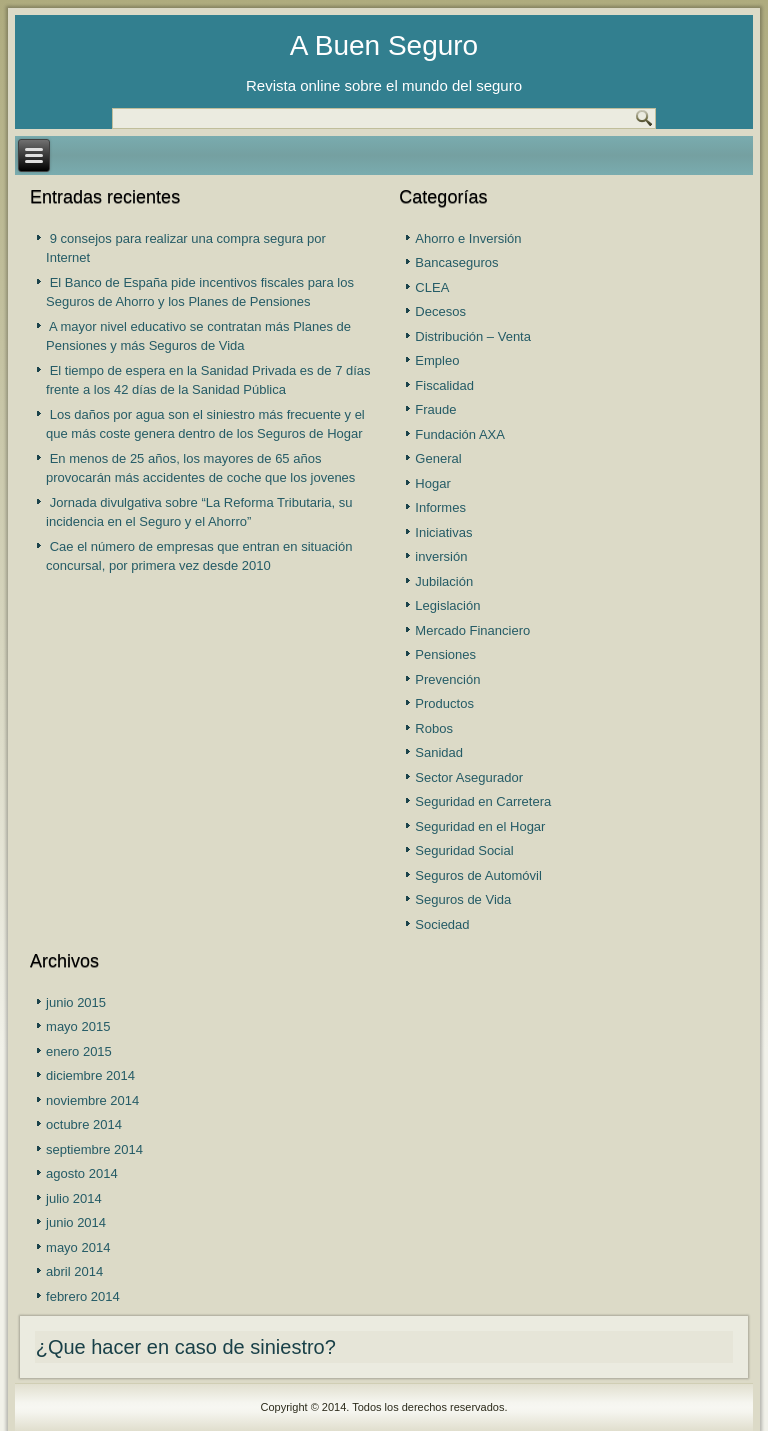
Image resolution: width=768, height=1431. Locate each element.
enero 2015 (79, 1051)
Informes (440, 507)
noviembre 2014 (92, 1100)
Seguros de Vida (463, 899)
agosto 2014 (82, 1173)
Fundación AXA (460, 434)
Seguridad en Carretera (483, 801)
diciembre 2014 (90, 1075)
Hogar (432, 483)
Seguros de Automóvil (478, 875)
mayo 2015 (78, 1026)
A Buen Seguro (384, 45)
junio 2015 (76, 1002)
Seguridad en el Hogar (480, 826)
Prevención (447, 679)
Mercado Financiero (472, 630)
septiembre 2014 (94, 1149)
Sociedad (442, 924)
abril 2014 (74, 1271)
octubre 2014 (84, 1124)
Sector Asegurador (469, 777)
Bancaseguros (456, 262)
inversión (441, 556)
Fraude (435, 409)
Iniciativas (443, 532)
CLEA (432, 287)
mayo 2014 (78, 1247)
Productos (444, 703)
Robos (434, 728)
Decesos (440, 311)
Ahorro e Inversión (468, 238)
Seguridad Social (464, 850)
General (438, 458)
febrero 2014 (83, 1296)
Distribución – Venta (473, 336)
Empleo (437, 360)
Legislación (447, 605)
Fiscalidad (444, 385)
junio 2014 (76, 1222)
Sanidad (439, 752)
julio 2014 (74, 1198)
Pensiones (445, 654)
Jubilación (444, 581)
